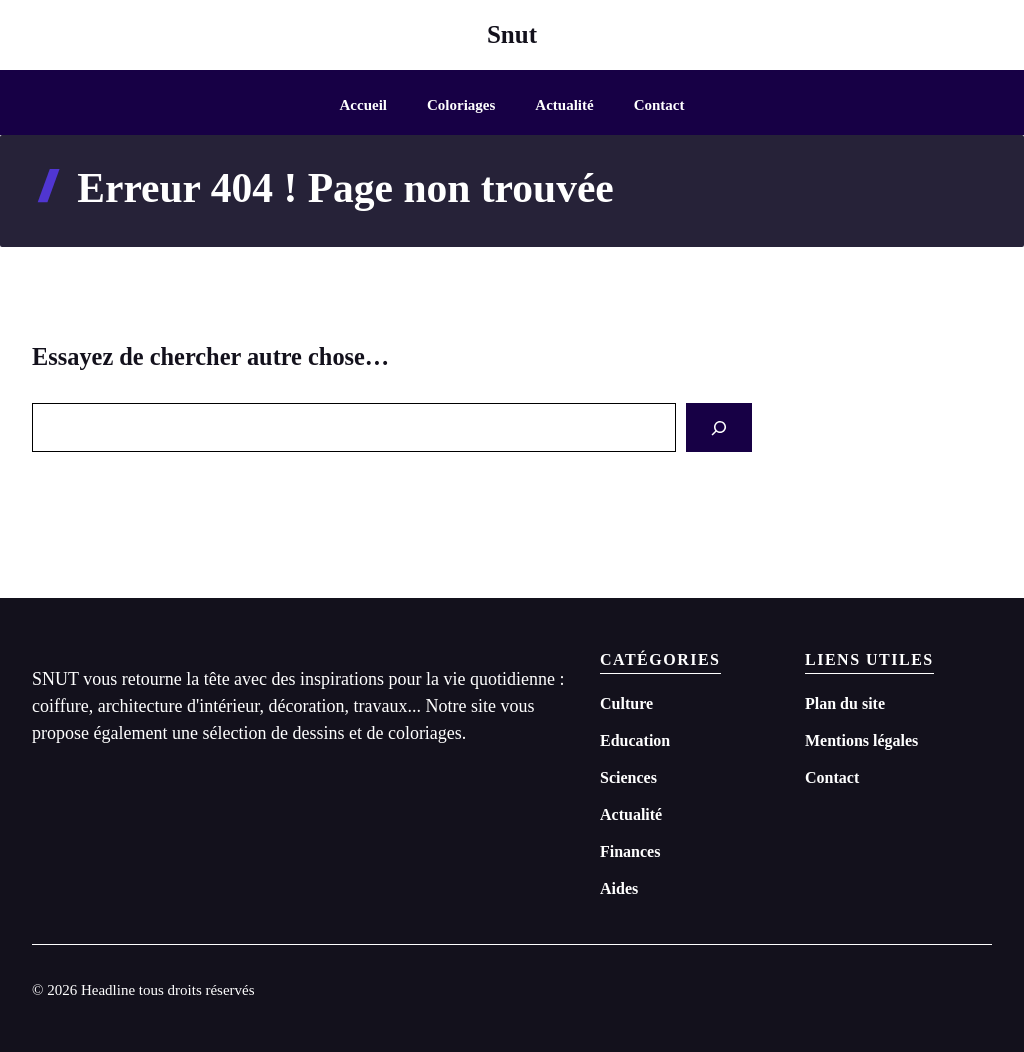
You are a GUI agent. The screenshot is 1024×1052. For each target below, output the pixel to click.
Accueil (363, 105)
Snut (512, 34)
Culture (626, 703)
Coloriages (461, 105)
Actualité (564, 105)
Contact (659, 105)
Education (635, 740)
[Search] (719, 427)
